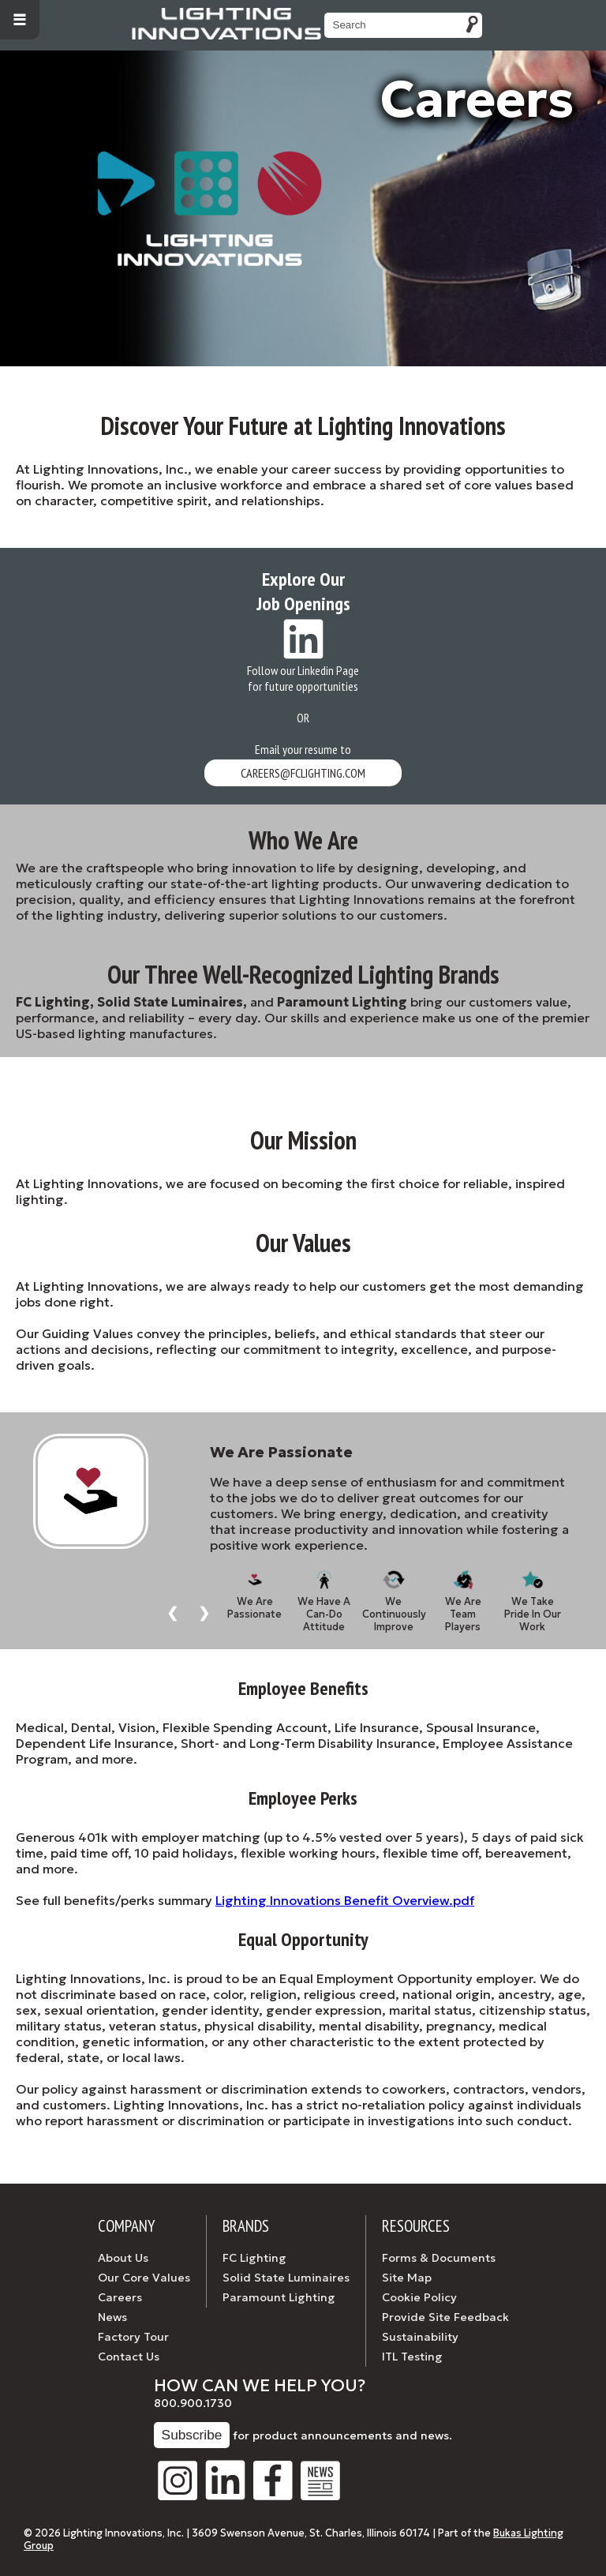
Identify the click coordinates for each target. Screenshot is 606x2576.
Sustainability (420, 2337)
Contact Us (128, 2356)
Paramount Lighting (279, 2297)
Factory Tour (133, 2337)
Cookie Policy (419, 2297)
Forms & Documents (439, 2258)
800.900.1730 (193, 2403)
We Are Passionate (254, 1595)
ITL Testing (412, 2356)
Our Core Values (144, 2277)
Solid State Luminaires (286, 2277)
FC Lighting (254, 2258)
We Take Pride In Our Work (532, 1595)
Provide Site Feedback (445, 2317)
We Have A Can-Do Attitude (323, 1595)
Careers (120, 2297)
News (112, 2317)
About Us (123, 2258)
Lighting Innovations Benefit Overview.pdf (344, 1900)
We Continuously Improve (393, 1595)
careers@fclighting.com (303, 773)
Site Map (407, 2277)
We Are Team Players (463, 1595)
